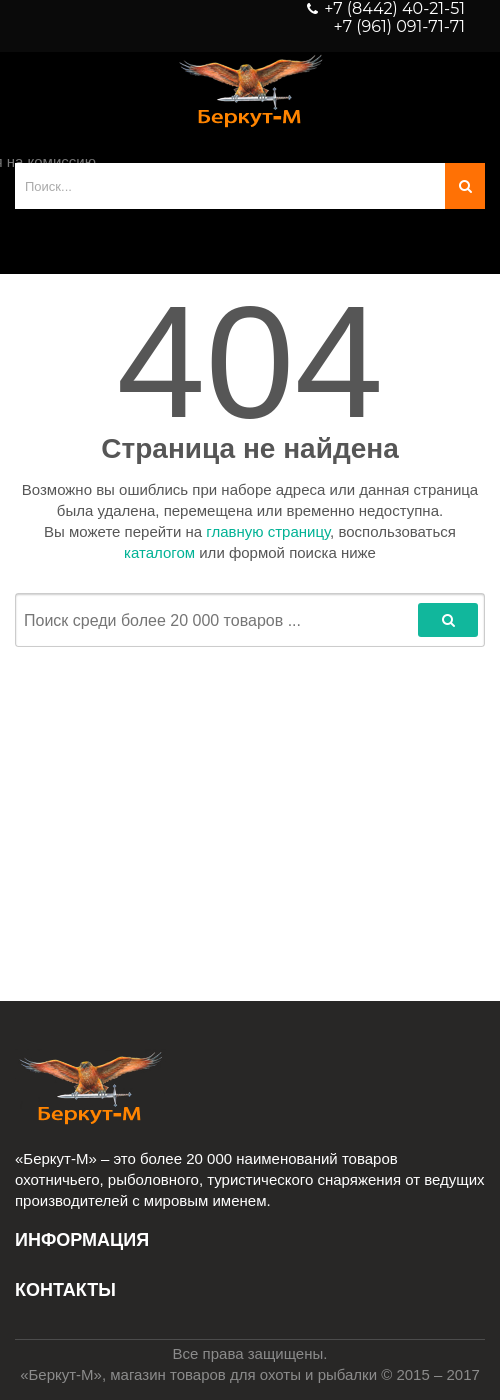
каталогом (159, 552)
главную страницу (268, 531)
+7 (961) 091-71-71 (399, 27)
